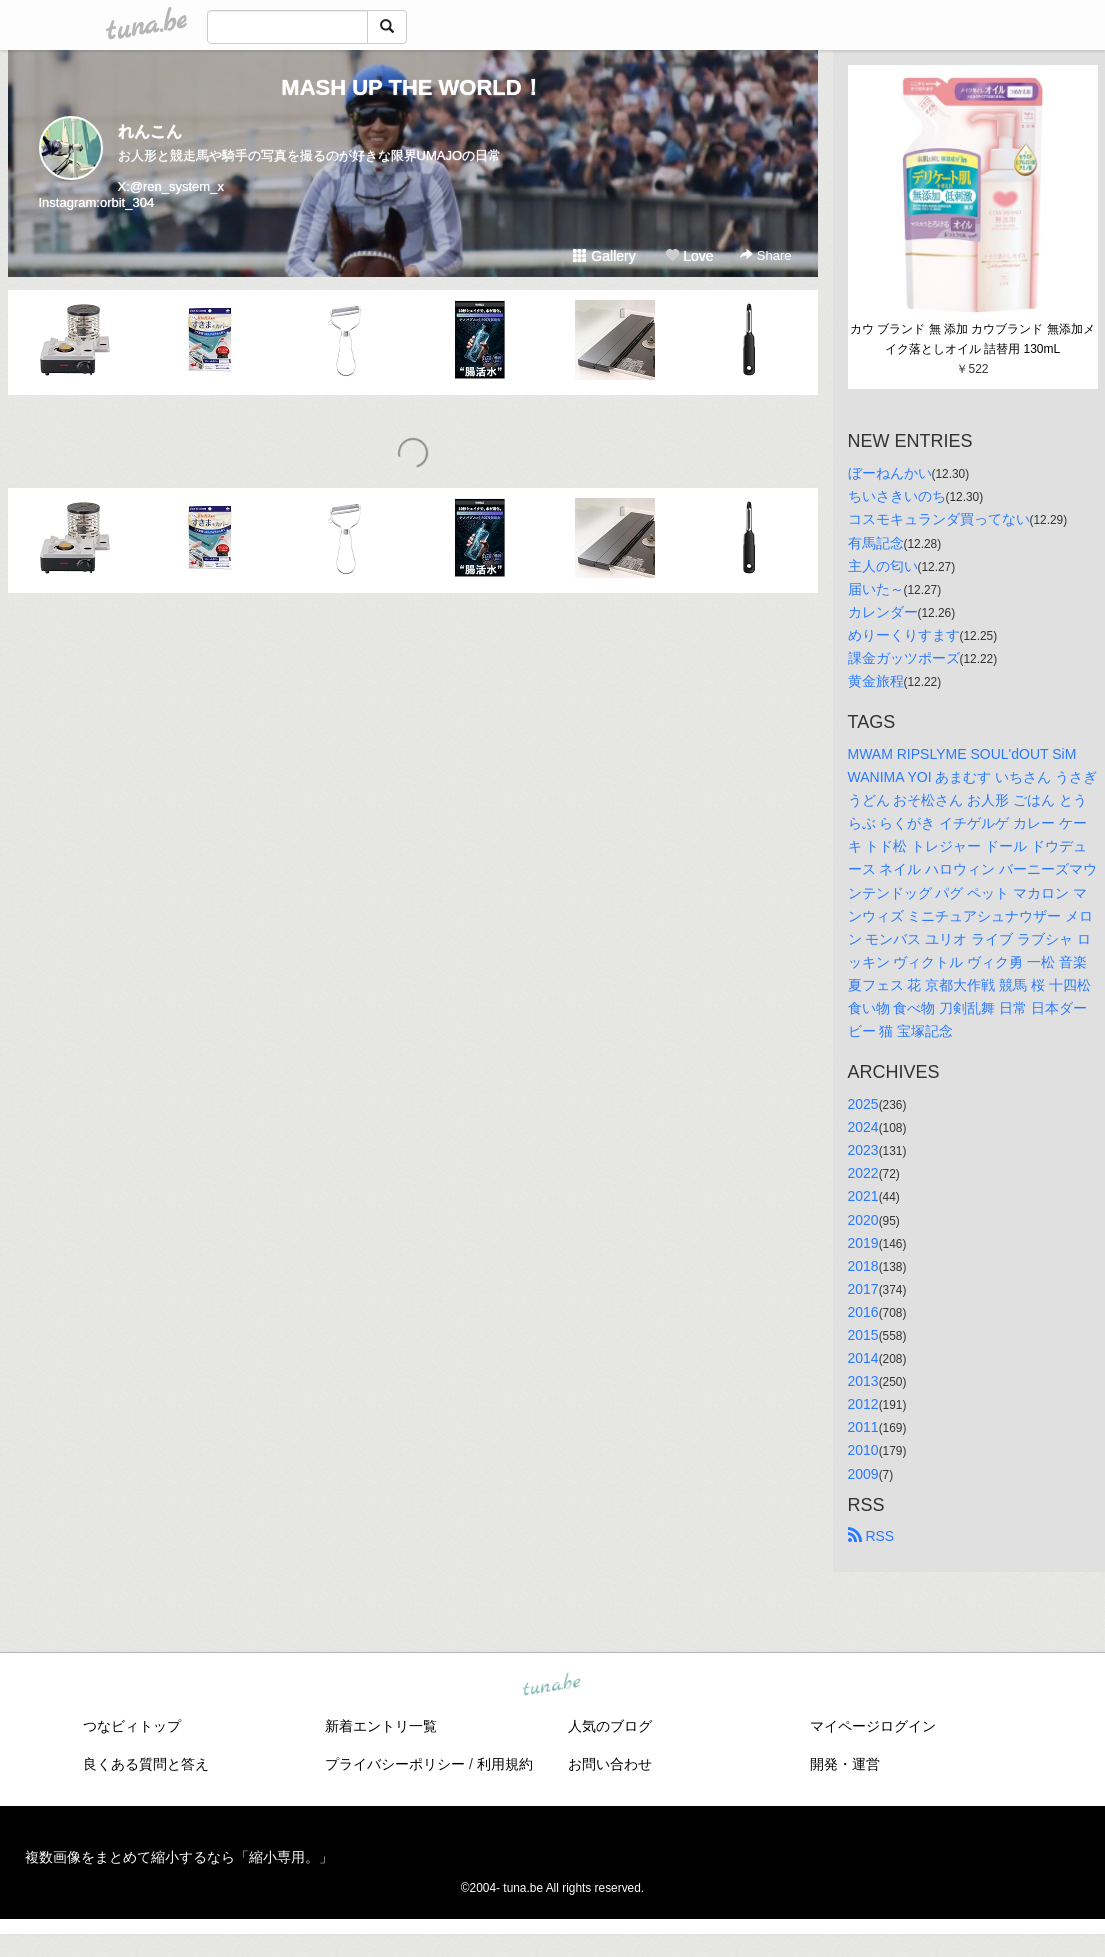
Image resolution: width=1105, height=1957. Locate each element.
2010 (863, 1450)
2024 (863, 1127)
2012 (863, 1404)
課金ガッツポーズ (904, 658)
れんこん (150, 131)
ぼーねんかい (890, 473)
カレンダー (883, 612)
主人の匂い (883, 566)
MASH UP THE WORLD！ (412, 87)
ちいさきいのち (897, 496)
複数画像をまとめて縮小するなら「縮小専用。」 (179, 1857)
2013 (863, 1381)
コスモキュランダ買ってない (939, 519)
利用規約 (505, 1764)
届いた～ (876, 589)
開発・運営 (845, 1764)
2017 (863, 1289)
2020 (863, 1220)
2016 (863, 1312)
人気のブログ (610, 1726)
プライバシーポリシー (395, 1764)
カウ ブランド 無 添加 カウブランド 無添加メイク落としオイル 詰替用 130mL (972, 339)
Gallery (604, 256)
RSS (871, 1536)
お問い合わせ (610, 1764)
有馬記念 (876, 543)
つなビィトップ (132, 1726)
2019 (863, 1243)
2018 (863, 1266)
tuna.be (552, 1685)
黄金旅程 (876, 681)
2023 (863, 1150)
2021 (863, 1196)
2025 (863, 1104)
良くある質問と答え (146, 1764)
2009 (863, 1474)
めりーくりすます (904, 635)
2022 (863, 1173)
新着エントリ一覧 (381, 1726)
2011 (863, 1427)
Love (689, 256)
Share (765, 255)
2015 (863, 1335)
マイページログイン (873, 1726)
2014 (863, 1358)
